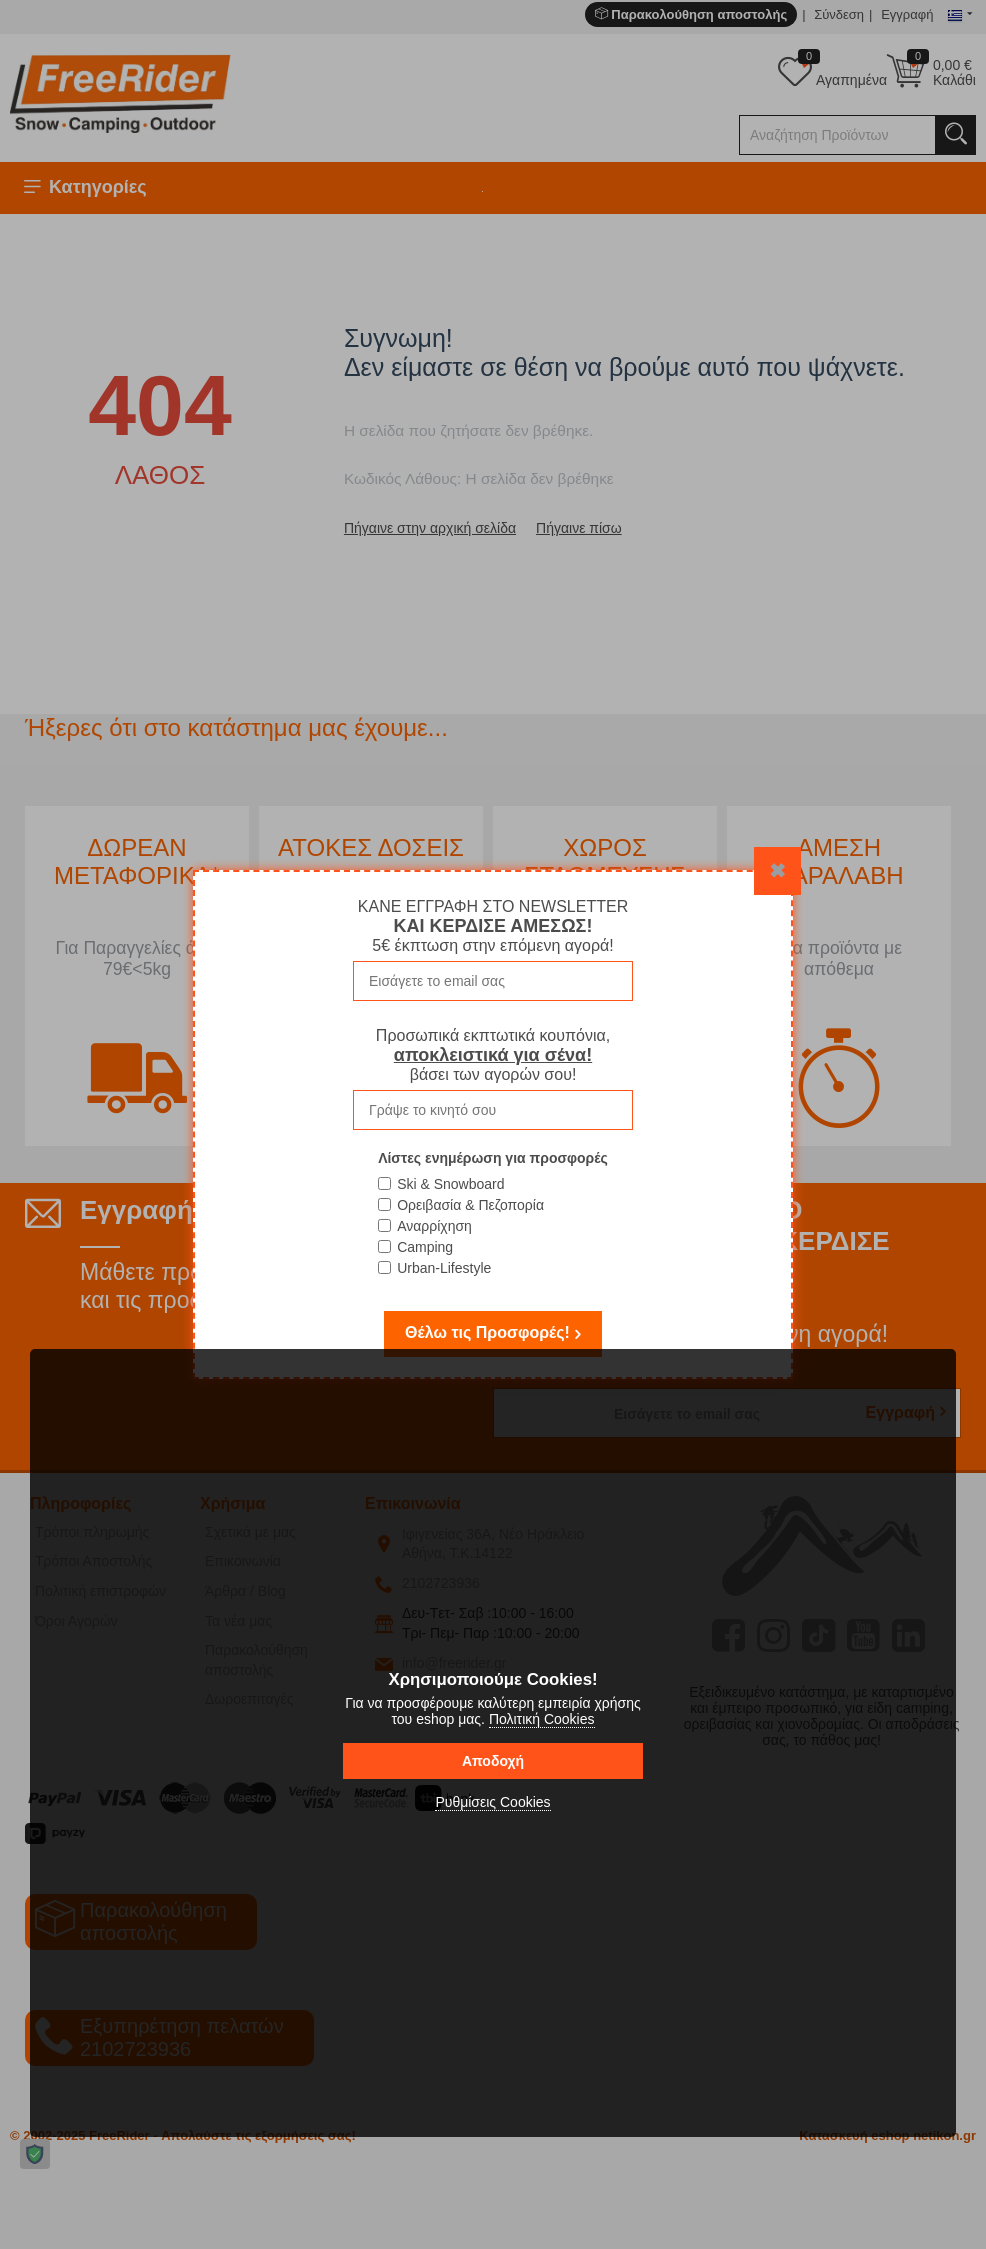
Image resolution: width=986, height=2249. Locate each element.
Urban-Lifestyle (444, 1268)
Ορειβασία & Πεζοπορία (470, 1205)
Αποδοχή (493, 1761)
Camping (425, 1247)
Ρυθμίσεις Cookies (492, 1802)
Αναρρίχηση (434, 1226)
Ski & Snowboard (450, 1184)
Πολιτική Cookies (542, 1719)
